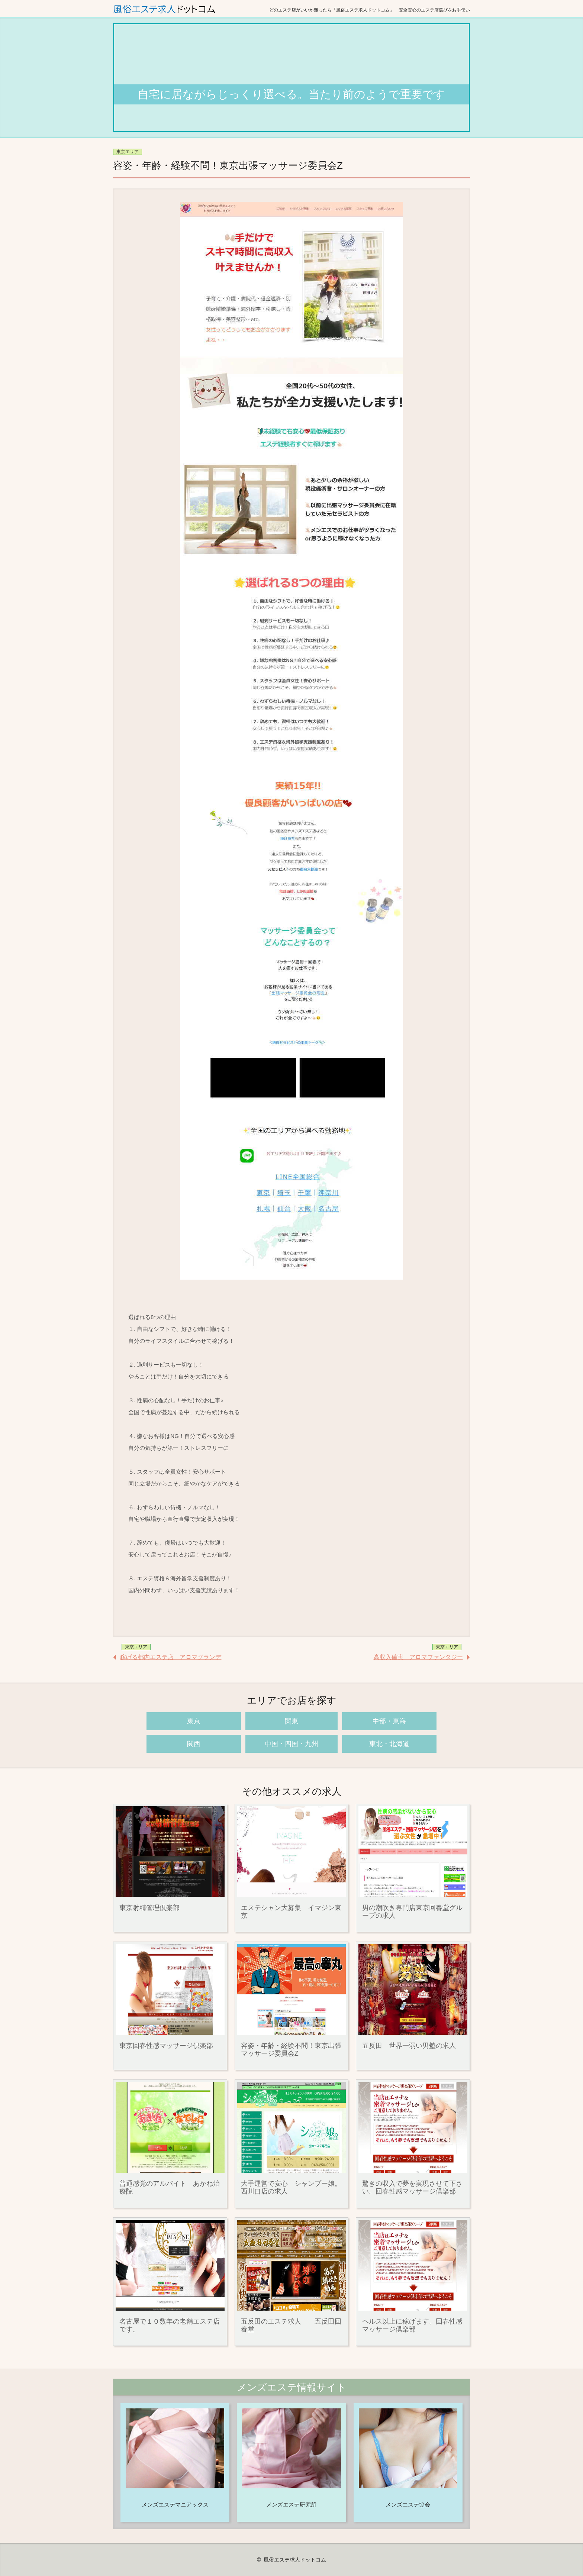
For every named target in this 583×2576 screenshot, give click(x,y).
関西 (193, 1744)
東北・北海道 (389, 1744)
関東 (291, 1721)
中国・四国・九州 (291, 1744)
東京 (193, 1721)
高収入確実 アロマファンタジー (418, 1657)
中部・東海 (389, 1721)
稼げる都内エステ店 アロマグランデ (170, 1657)
